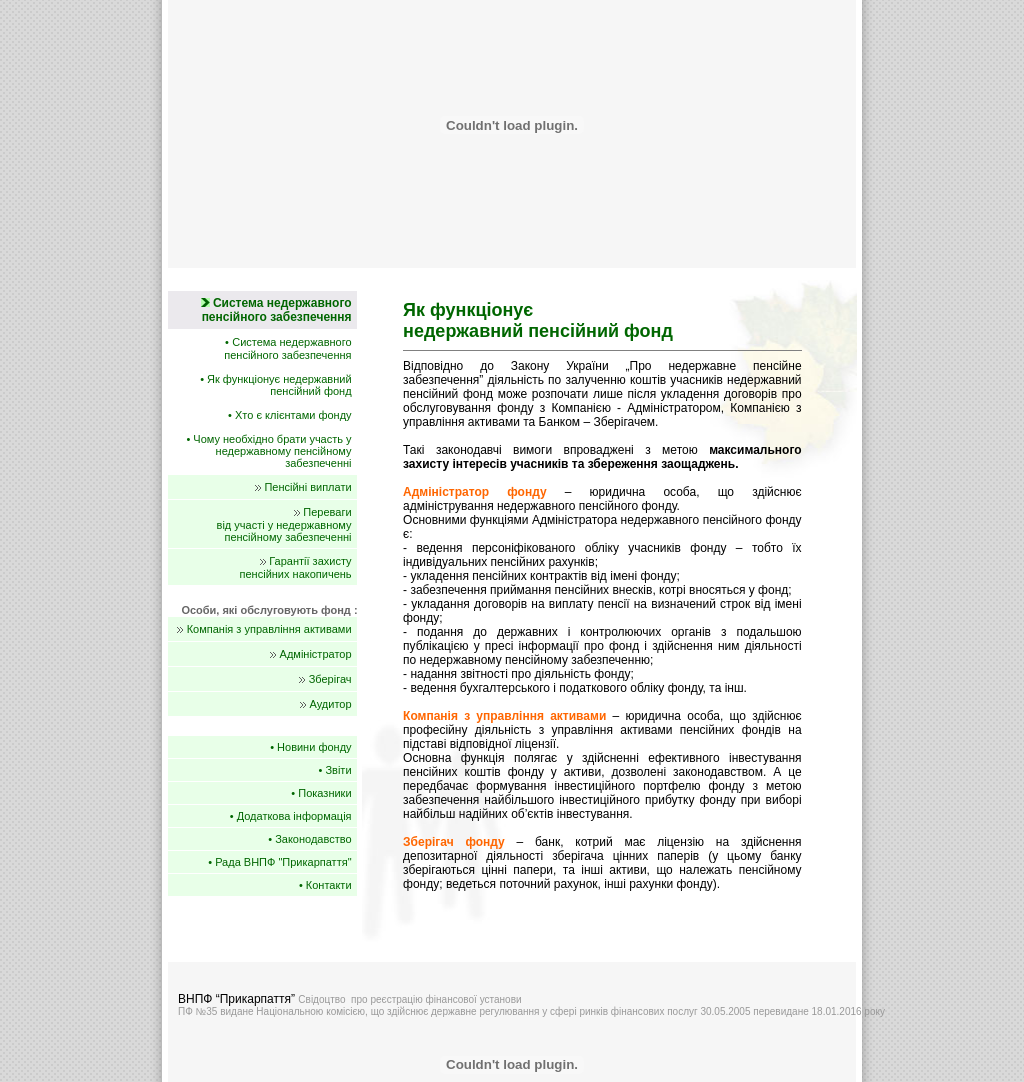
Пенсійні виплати (307, 487)
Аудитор (331, 704)
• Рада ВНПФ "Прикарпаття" (279, 862)
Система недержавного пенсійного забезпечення (287, 348)
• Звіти (335, 770)
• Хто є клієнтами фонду (289, 415)
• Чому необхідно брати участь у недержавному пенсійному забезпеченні (268, 451)
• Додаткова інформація (291, 816)
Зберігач (330, 679)
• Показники (321, 793)
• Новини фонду (310, 747)
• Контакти (325, 885)
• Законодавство (309, 839)
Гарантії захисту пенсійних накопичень (296, 567)
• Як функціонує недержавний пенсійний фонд (275, 385)
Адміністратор (316, 654)
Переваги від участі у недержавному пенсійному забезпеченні (284, 524)
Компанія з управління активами (269, 629)
